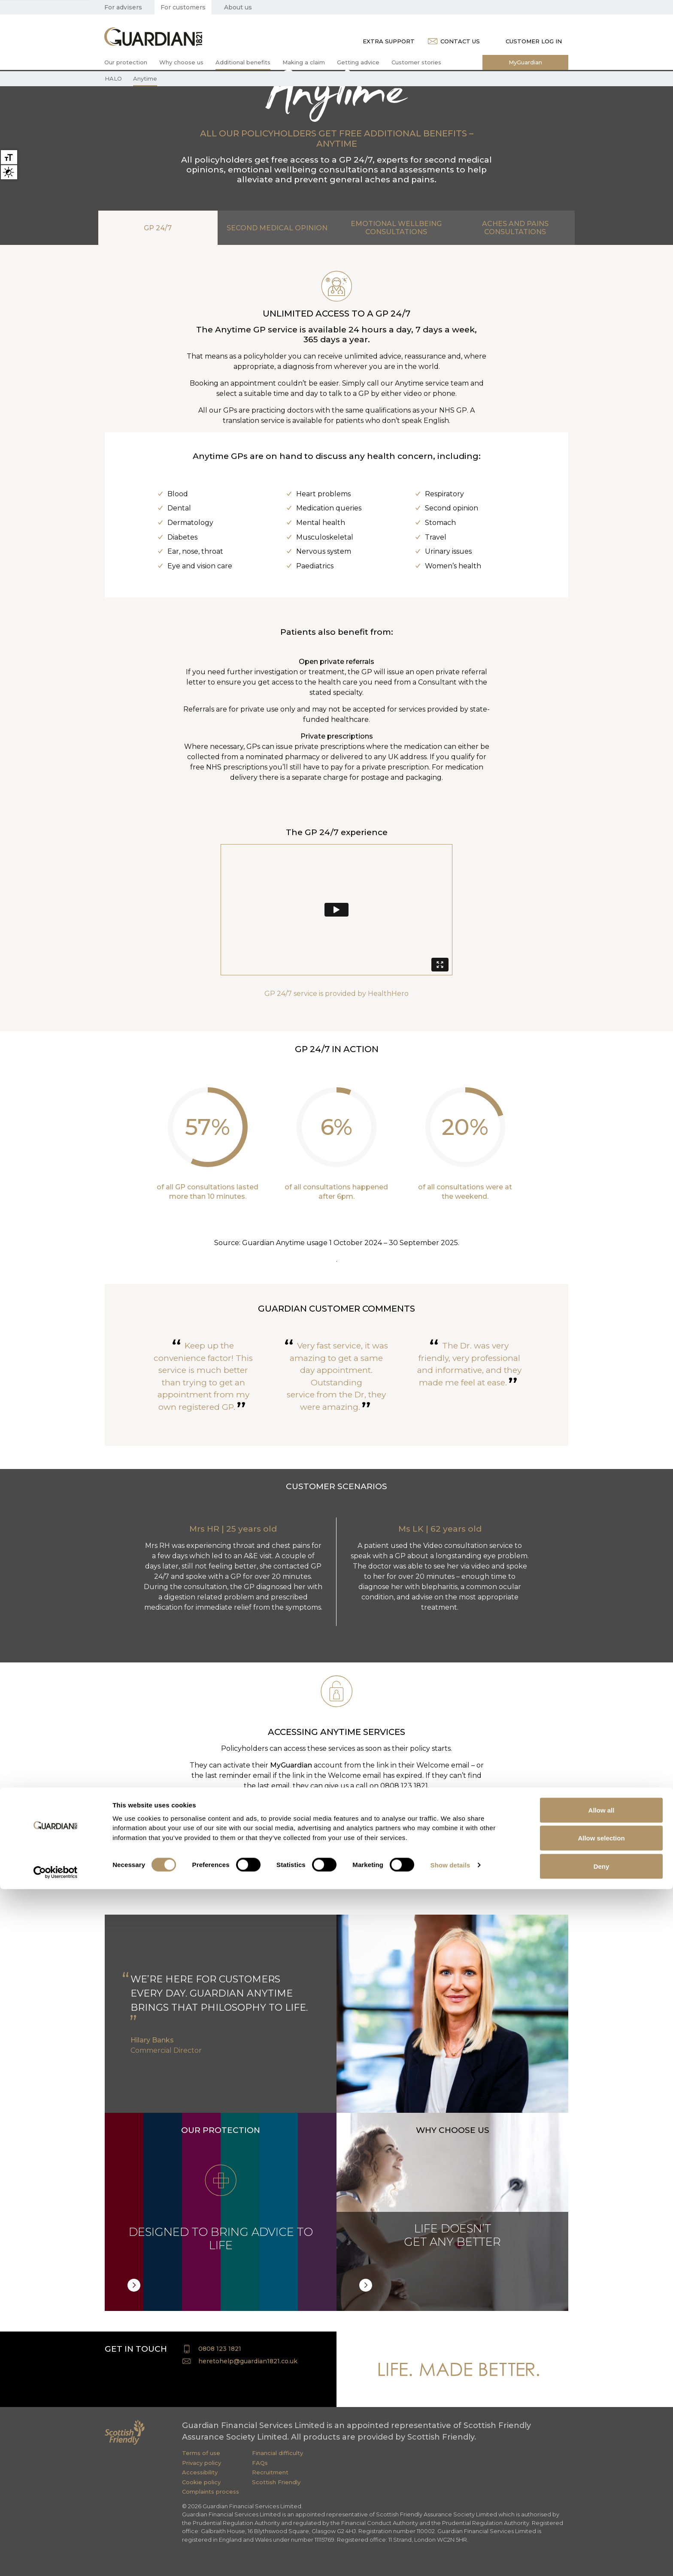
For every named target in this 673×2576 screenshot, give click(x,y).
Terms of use (201, 2452)
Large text (9, 157)
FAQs (260, 2462)
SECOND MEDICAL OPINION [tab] (277, 228)
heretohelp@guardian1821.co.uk (247, 2361)
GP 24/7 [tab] (158, 228)
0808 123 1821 (219, 2349)
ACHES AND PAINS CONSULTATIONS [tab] (515, 228)
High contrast (9, 172)
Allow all (601, 2497)
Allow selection (601, 2525)
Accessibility (200, 2472)
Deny (601, 2553)
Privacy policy (201, 2462)
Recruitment (270, 2472)
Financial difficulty (277, 2452)
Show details (450, 2551)
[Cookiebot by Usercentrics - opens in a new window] (55, 2559)
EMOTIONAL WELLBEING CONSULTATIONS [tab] (396, 228)
